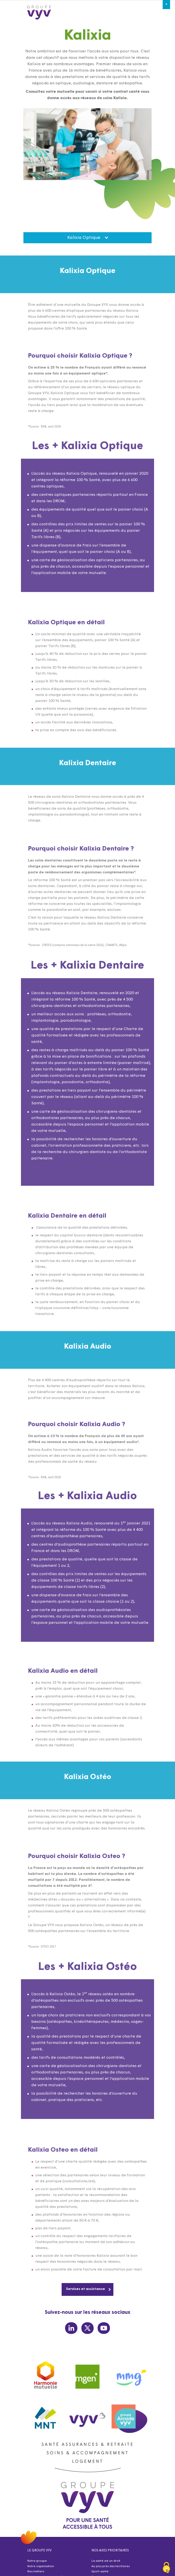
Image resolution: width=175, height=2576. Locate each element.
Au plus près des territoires (110, 2566)
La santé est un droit (105, 2561)
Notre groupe (37, 2561)
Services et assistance (88, 2289)
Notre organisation (40, 2566)
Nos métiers (35, 2571)
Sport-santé (99, 2571)
